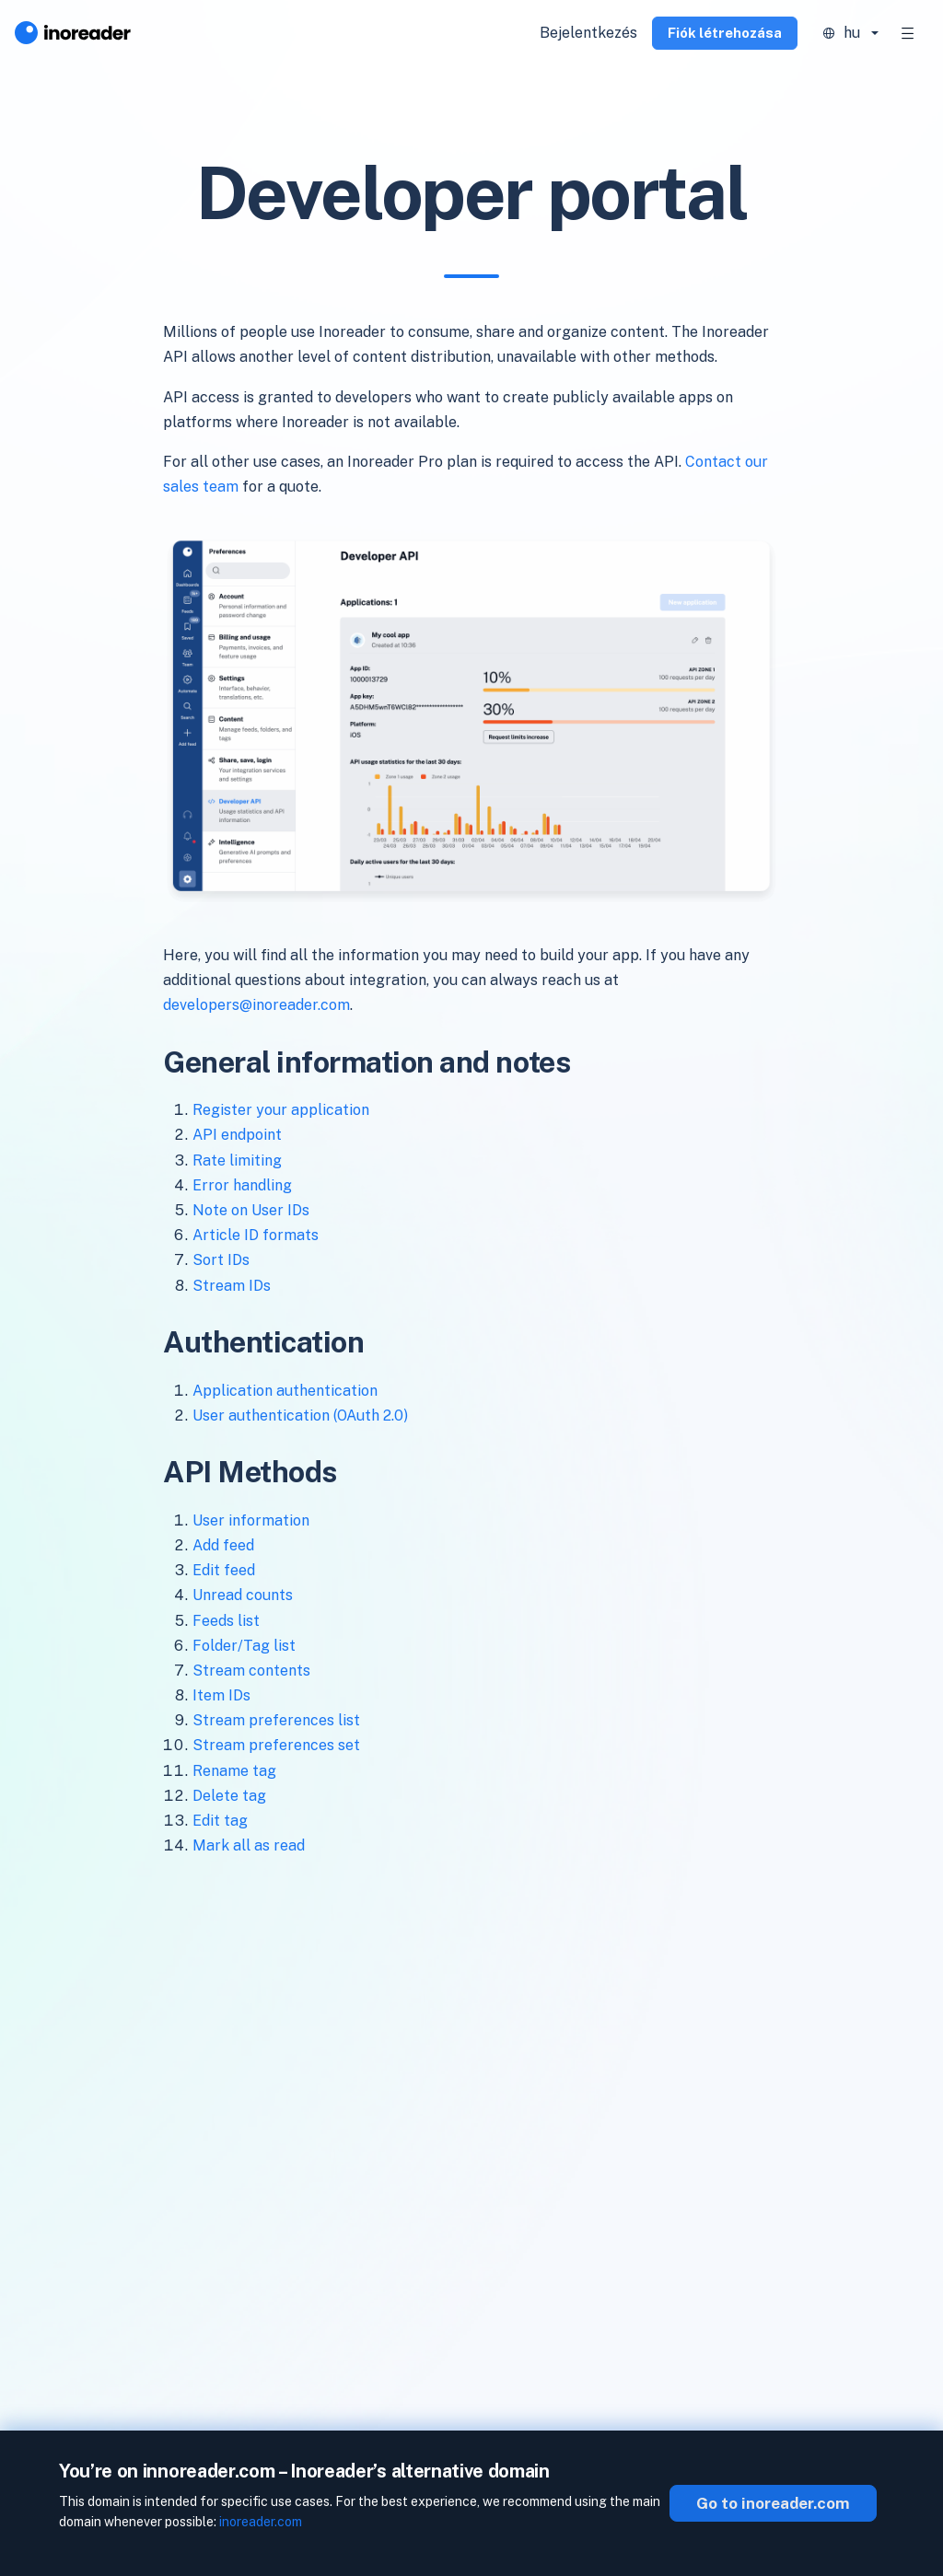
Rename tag (234, 1771)
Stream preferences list (276, 1720)
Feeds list (226, 1621)
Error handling (242, 1185)
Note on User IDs (250, 1210)
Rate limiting (237, 1160)
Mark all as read (248, 1845)
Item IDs (221, 1695)
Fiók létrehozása (725, 33)
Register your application (280, 1110)
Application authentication (285, 1390)
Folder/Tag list (244, 1645)
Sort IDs (221, 1260)
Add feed (223, 1545)
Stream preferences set (276, 1745)
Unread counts (242, 1595)
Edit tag (220, 1820)
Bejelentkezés (588, 32)
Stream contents (251, 1670)
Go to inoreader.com (773, 2503)
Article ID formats (255, 1235)
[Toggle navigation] (908, 33)
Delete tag (229, 1795)
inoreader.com (260, 2521)
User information (250, 1520)
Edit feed (223, 1570)
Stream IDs (231, 1285)
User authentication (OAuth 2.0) (300, 1415)
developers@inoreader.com (256, 1005)
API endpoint (237, 1134)
